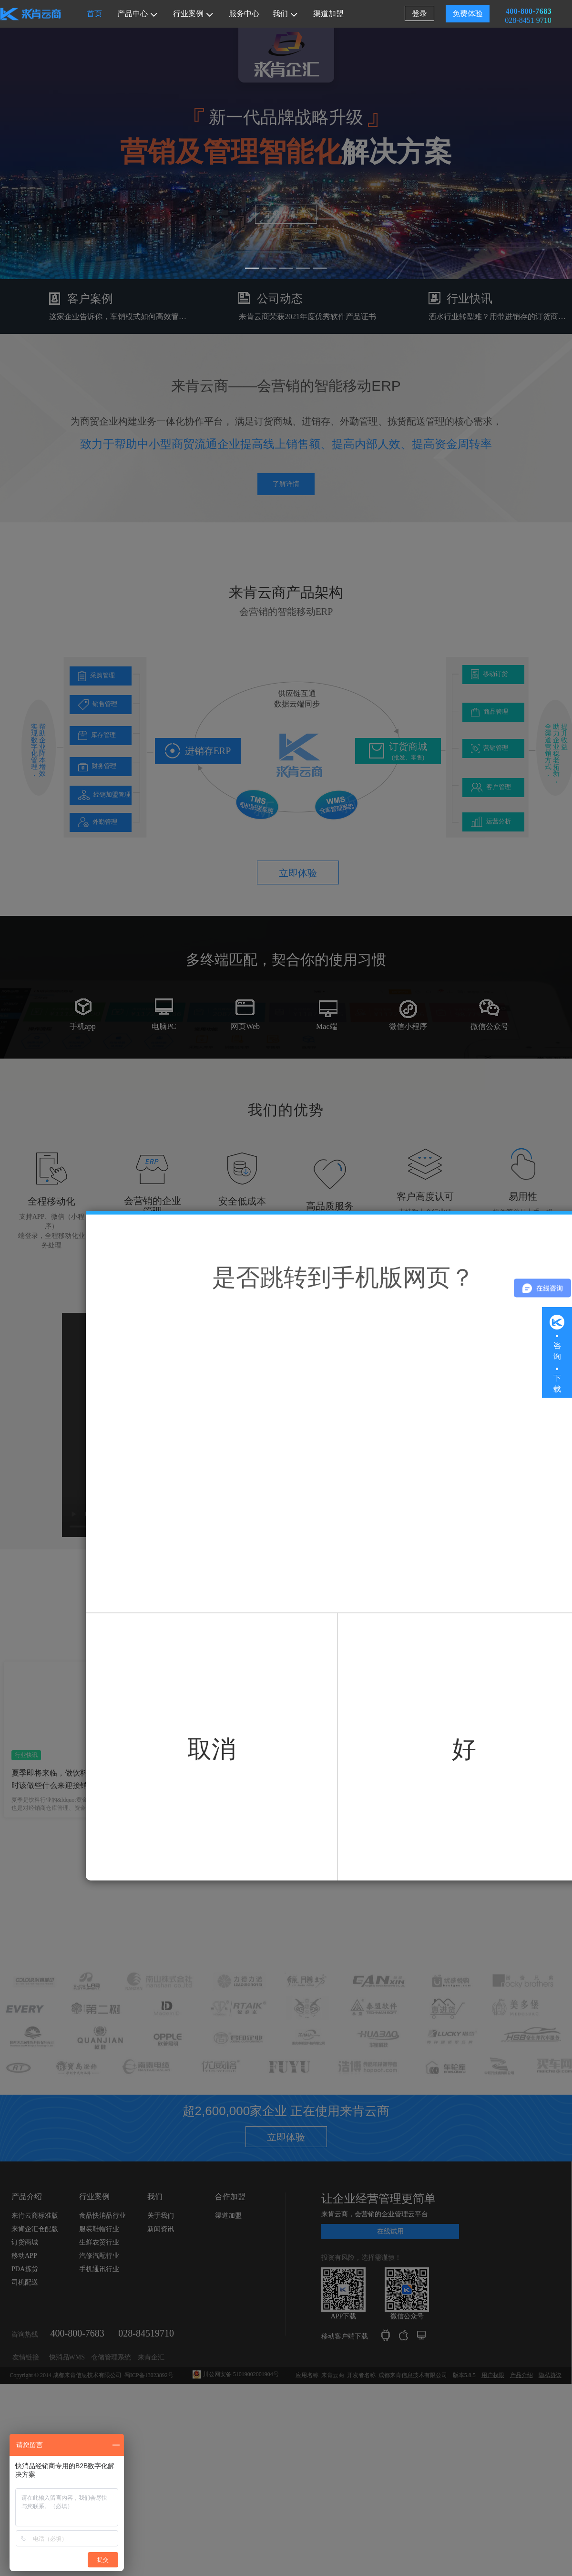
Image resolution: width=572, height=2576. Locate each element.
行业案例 (193, 14)
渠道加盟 (328, 14)
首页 (94, 14)
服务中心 (244, 14)
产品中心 (137, 14)
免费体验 (467, 14)
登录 (419, 14)
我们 (285, 14)
